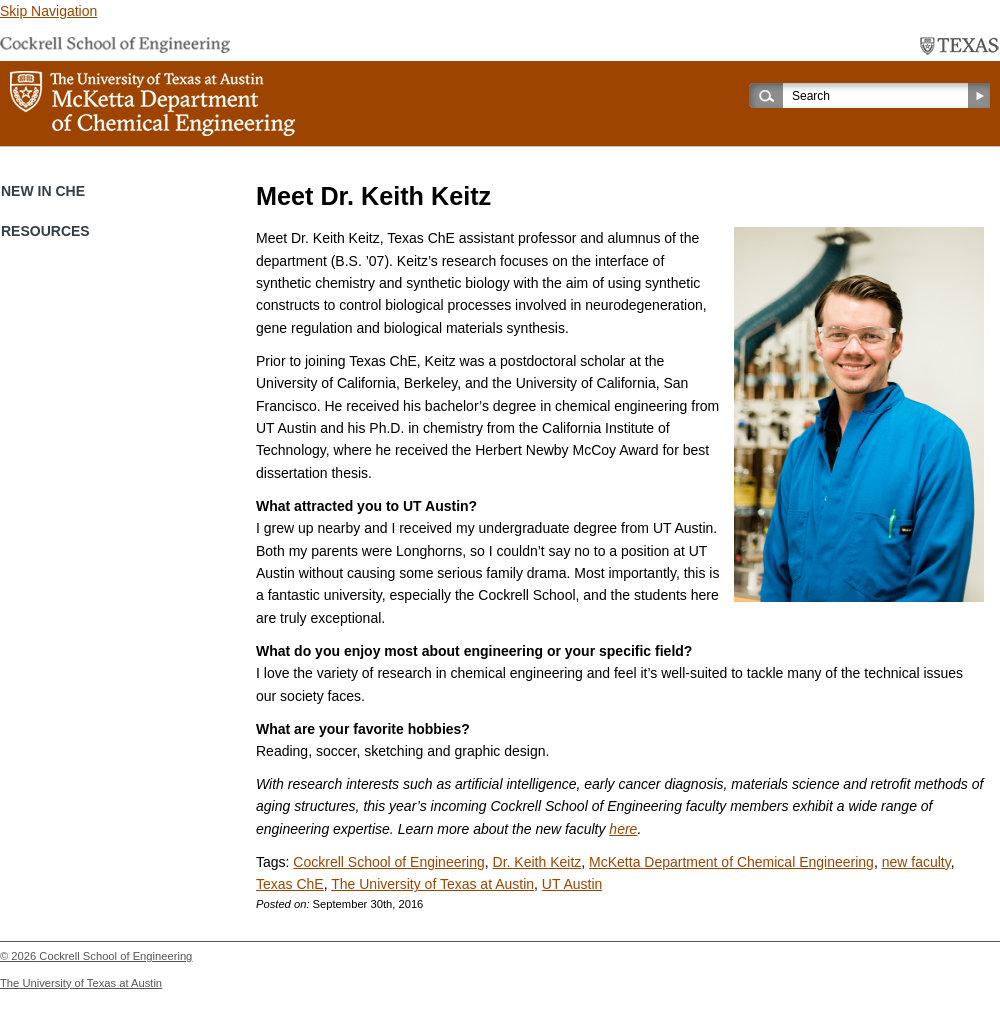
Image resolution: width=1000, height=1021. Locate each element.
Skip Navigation (48, 11)
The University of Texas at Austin (432, 884)
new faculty (916, 862)
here (623, 829)
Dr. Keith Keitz (537, 862)
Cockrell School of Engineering (388, 862)
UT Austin (572, 884)
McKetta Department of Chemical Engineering (731, 862)
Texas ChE (290, 884)
